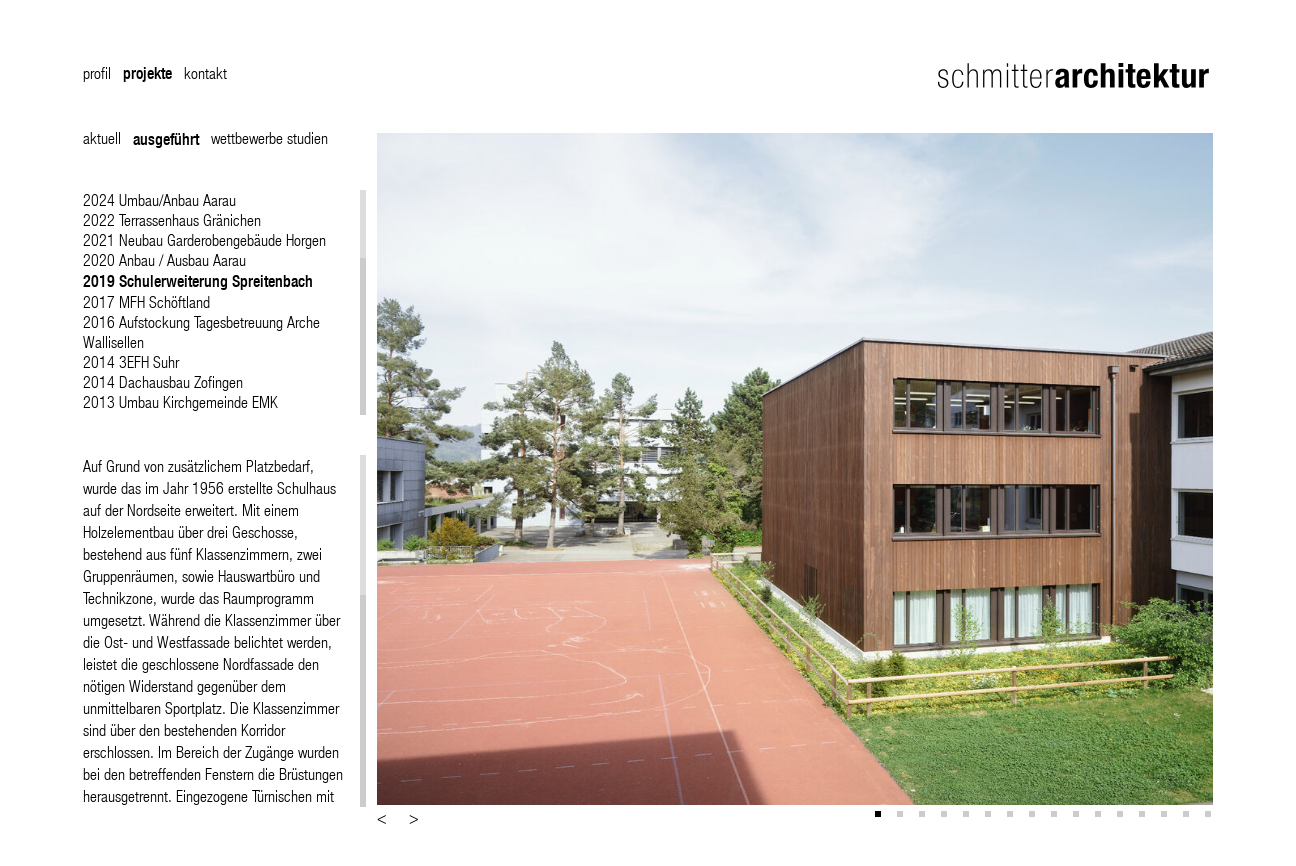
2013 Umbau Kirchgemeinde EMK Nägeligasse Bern (180, 411)
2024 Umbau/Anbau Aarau (159, 199)
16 (1210, 816)
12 (1122, 816)
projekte (147, 73)
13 (1144, 816)
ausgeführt (166, 139)
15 (1188, 816)
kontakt (205, 72)
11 (1100, 816)
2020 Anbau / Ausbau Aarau (164, 259)
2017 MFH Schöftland (146, 301)
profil (97, 72)
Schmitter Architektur (1075, 75)
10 (1078, 816)
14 (1166, 816)
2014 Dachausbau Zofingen (163, 381)
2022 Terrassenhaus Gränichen (172, 219)
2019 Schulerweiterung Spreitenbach (198, 281)
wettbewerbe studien (269, 137)
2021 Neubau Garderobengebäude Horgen (204, 239)
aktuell (102, 137)
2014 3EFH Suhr (131, 361)
